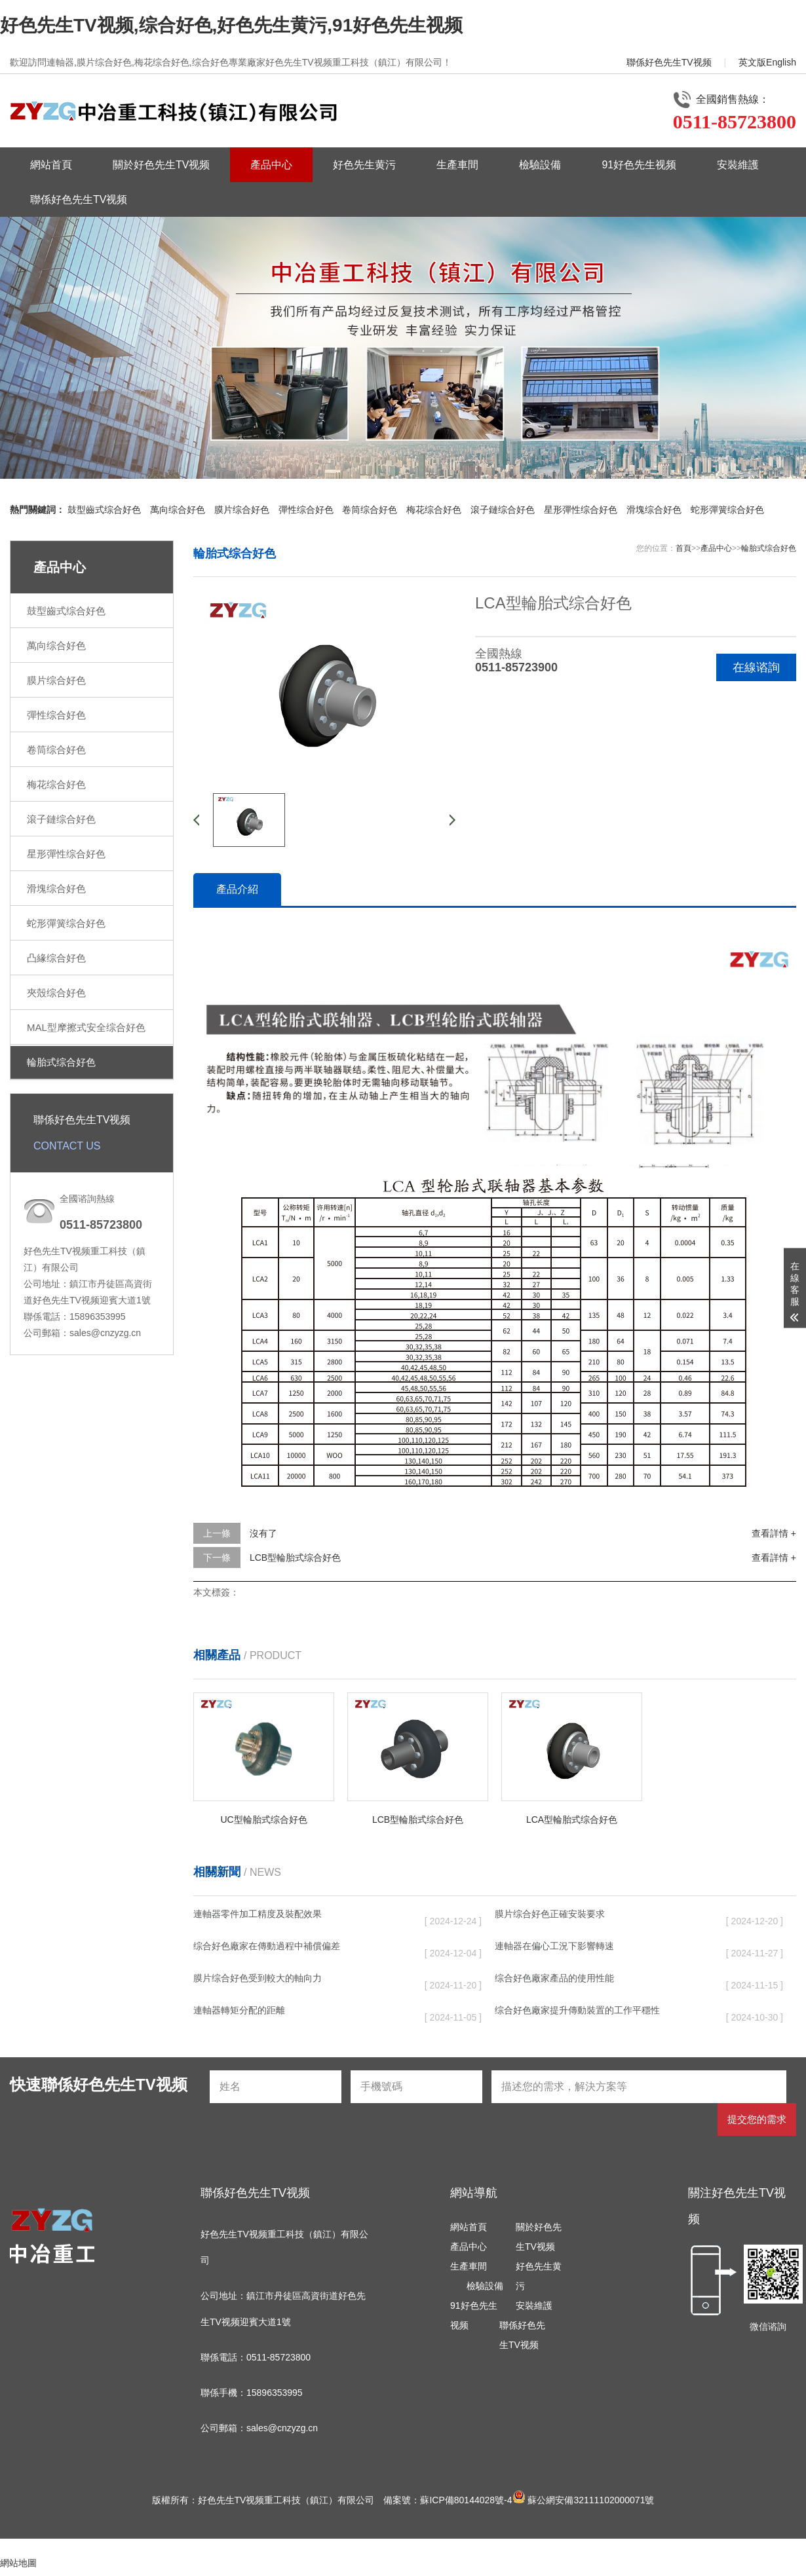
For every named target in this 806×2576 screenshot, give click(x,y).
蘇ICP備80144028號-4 (466, 2500)
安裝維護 (738, 164)
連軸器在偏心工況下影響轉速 (554, 1946)
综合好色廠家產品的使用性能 (554, 1978)
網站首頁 (51, 164)
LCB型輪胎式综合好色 (295, 1557)
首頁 (683, 548)
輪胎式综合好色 (61, 1062)
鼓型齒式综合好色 (104, 509)
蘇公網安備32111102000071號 (583, 2500)
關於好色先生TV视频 (161, 164)
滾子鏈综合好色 (502, 509)
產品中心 (271, 164)
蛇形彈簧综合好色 (727, 509)
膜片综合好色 (241, 509)
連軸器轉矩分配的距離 (239, 2010)
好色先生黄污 (364, 164)
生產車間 (457, 164)
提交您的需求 (756, 2119)
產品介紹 (237, 889)
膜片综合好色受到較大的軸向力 (257, 1978)
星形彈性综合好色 (580, 509)
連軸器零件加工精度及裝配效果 (257, 1914)
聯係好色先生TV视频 (669, 62)
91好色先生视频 (639, 164)
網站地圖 (18, 2563)
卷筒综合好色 (369, 509)
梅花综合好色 (433, 509)
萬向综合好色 (177, 509)
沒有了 (263, 1533)
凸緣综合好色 (56, 957)
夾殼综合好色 (56, 992)
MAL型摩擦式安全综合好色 (86, 1027)
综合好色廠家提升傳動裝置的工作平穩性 (577, 2010)
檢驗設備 (540, 164)
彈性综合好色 (306, 509)
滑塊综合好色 (653, 509)
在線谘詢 (756, 667)
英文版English (767, 62)
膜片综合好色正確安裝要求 (550, 1914)
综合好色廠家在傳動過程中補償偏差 (266, 1946)
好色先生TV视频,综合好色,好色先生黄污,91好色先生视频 (231, 25)
